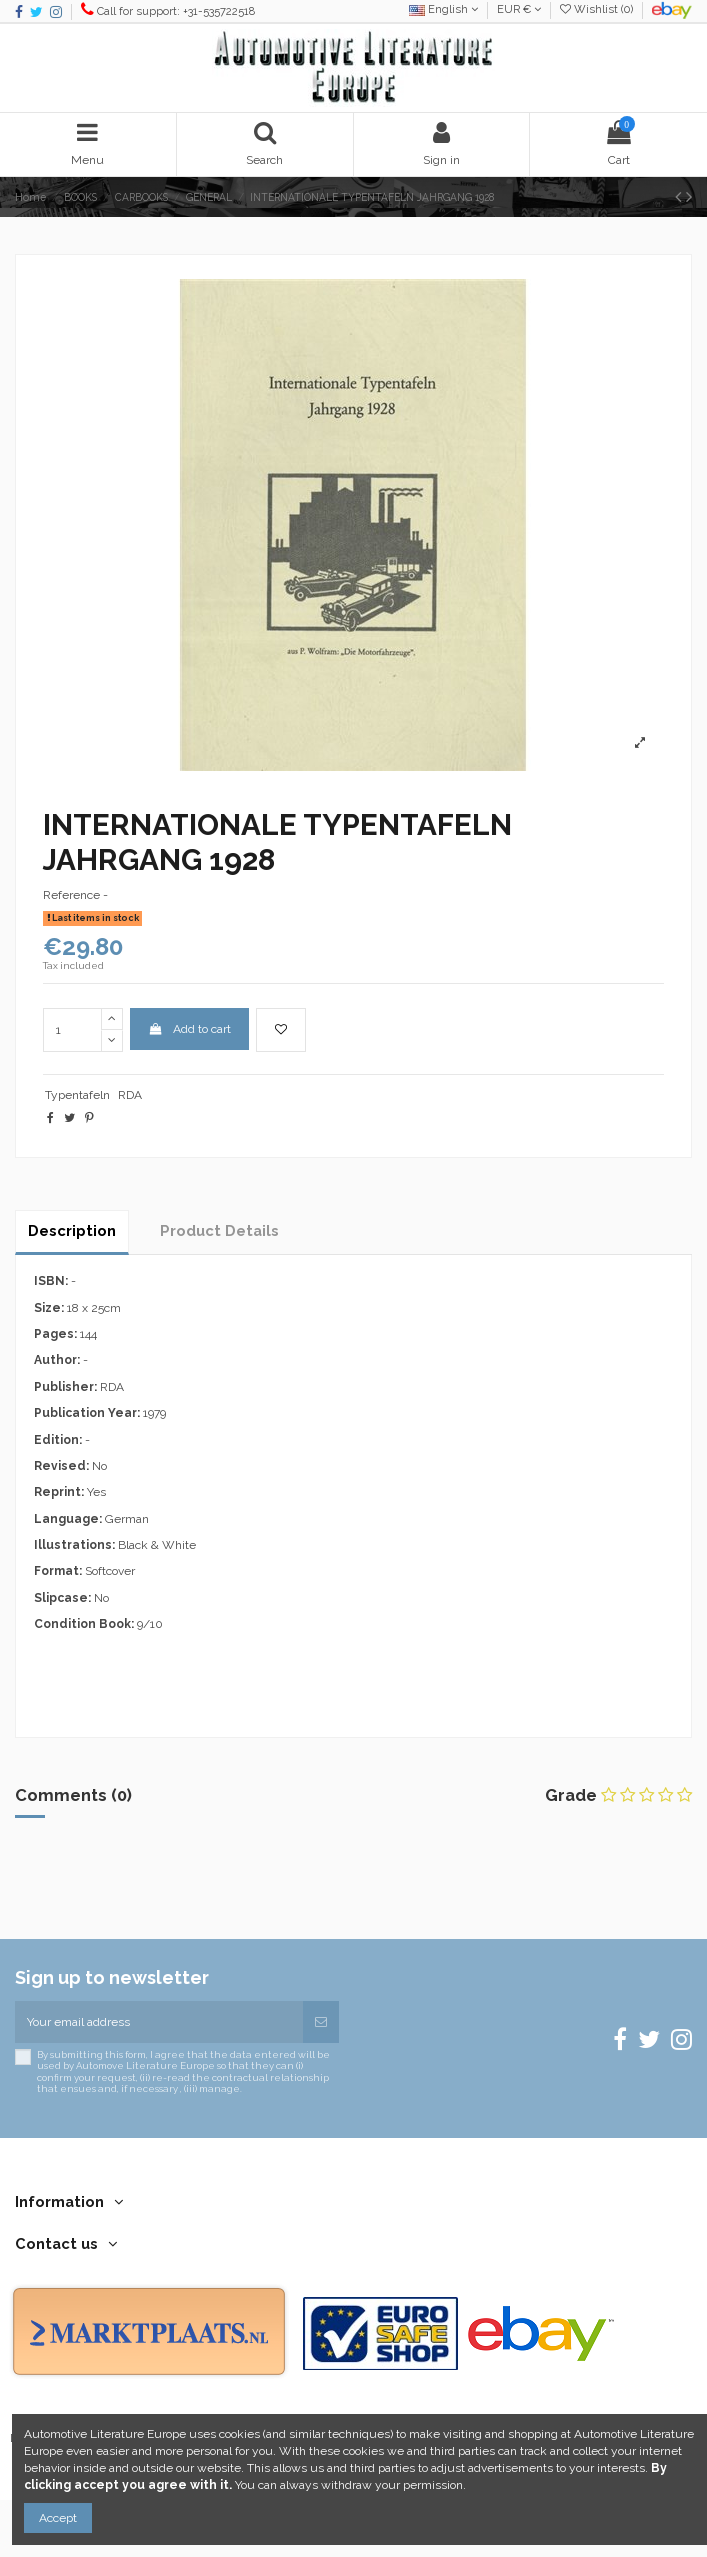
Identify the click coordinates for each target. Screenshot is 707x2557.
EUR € (519, 9)
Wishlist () (598, 9)
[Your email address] (159, 2022)
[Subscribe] (321, 2022)
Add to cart (189, 1029)
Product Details (219, 1230)
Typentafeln (77, 1095)
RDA (130, 1095)
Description (72, 1230)
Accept (58, 2518)
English (443, 9)
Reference (71, 895)
